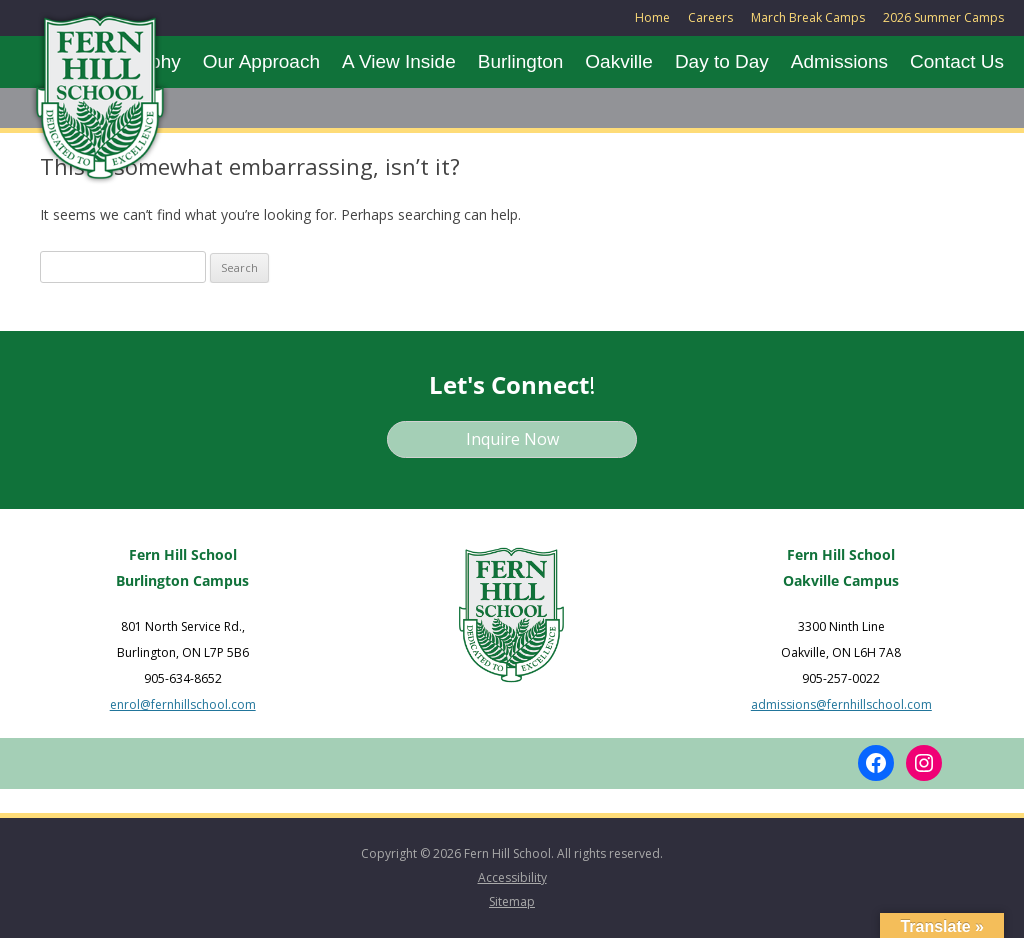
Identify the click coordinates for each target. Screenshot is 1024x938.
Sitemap (512, 901)
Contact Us (957, 61)
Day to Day (722, 61)
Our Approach (261, 61)
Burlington (521, 61)
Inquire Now (512, 439)
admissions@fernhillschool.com (841, 704)
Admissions (839, 61)
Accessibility (512, 877)
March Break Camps (808, 17)
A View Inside (399, 61)
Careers (710, 17)
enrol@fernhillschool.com (183, 704)
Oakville (619, 61)
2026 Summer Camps (943, 17)
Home (652, 17)
